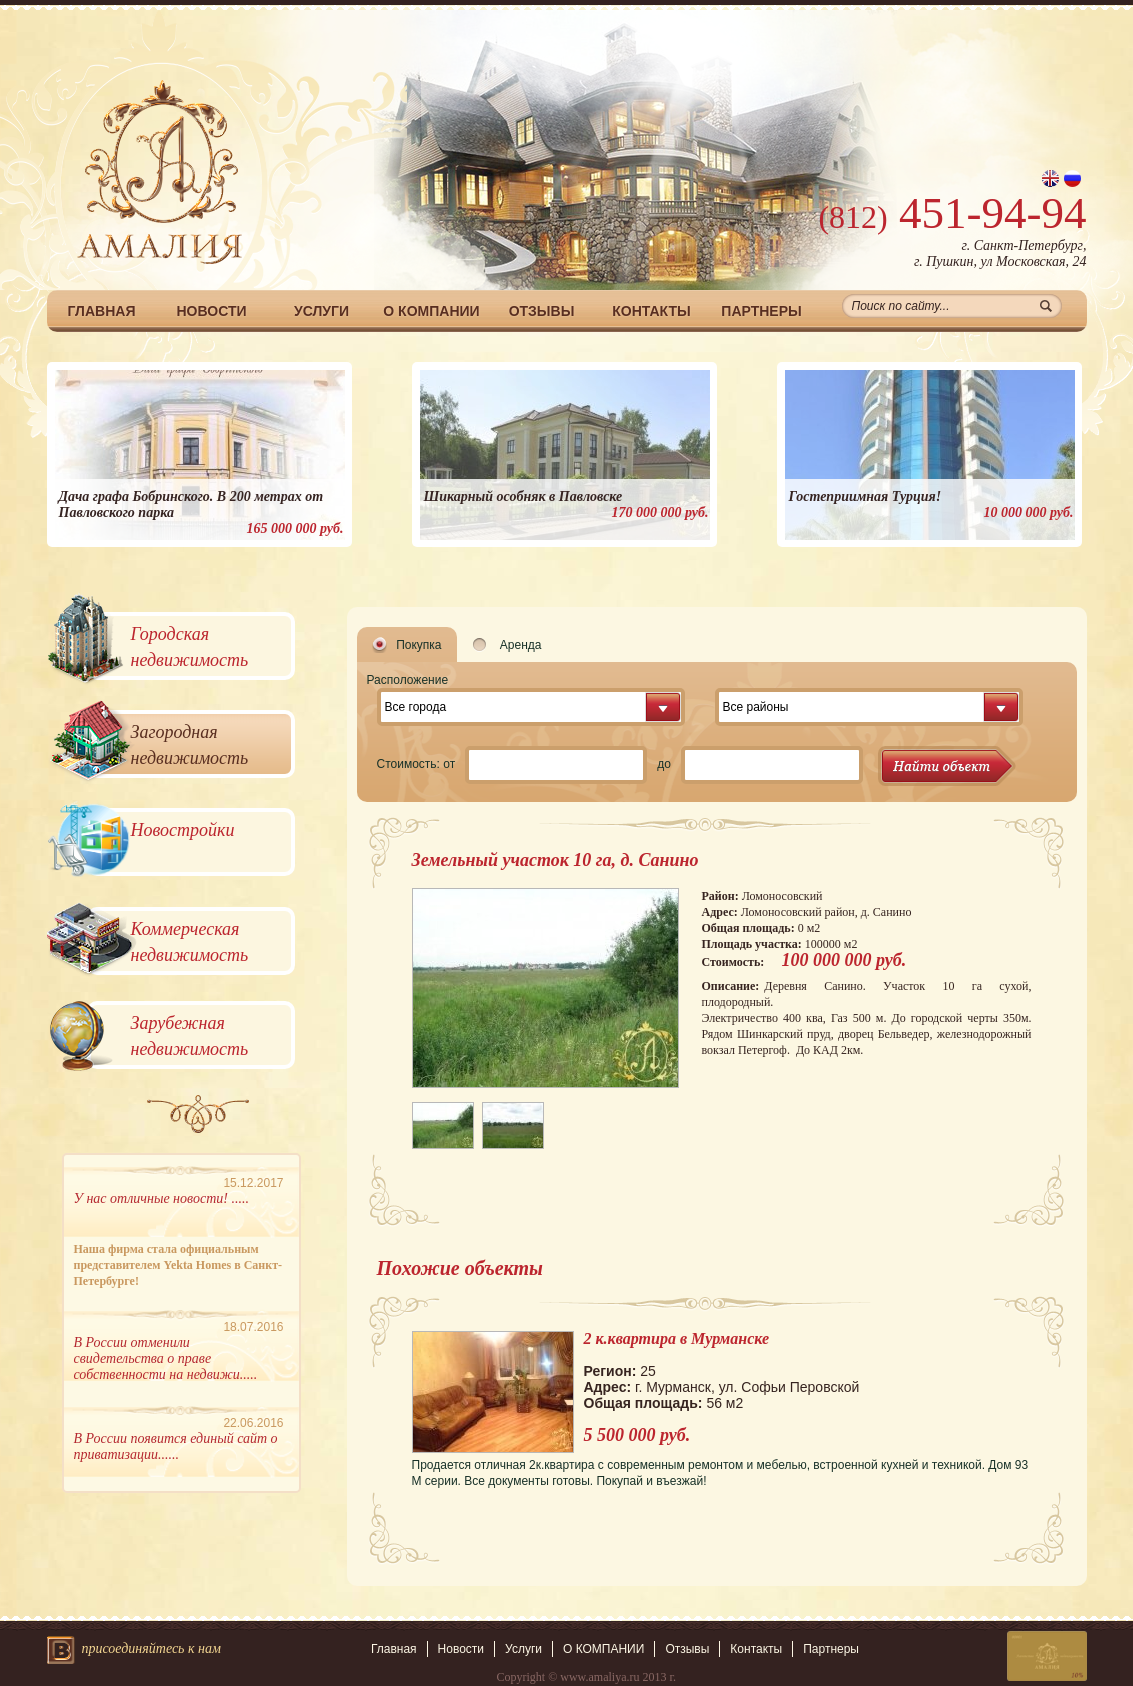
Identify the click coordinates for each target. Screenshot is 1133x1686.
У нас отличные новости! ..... (161, 1198)
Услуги (321, 311)
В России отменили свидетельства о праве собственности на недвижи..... (166, 1358)
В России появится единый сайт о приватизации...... (176, 1446)
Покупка (418, 645)
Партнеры (761, 311)
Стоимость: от (416, 764)
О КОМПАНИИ (431, 311)
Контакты (651, 311)
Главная (102, 311)
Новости (211, 311)
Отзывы (542, 311)
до (664, 764)
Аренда (521, 645)
